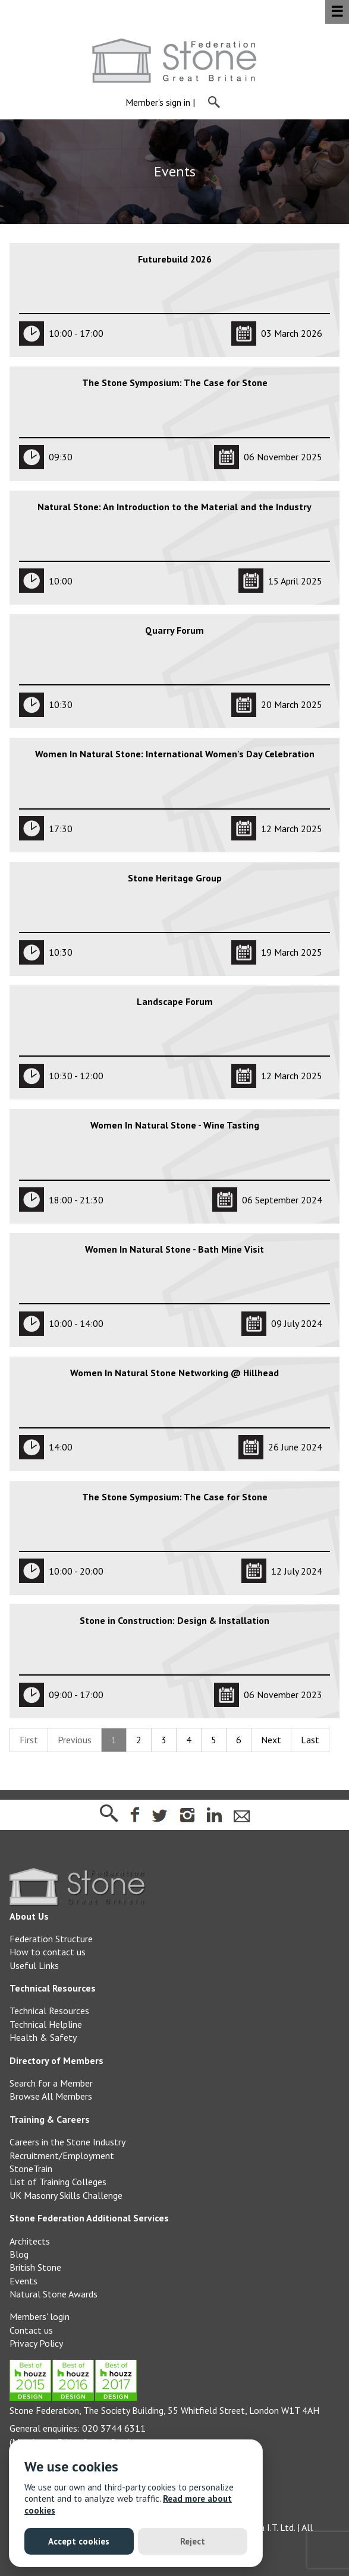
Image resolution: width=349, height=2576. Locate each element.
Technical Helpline (46, 2024)
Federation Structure (51, 1939)
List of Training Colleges (58, 2182)
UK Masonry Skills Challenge (66, 2195)
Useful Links (34, 1965)
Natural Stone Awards (54, 2294)
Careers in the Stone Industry (67, 2142)
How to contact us (48, 1952)
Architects (30, 2241)
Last (310, 1740)
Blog (19, 2254)
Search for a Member (51, 2083)
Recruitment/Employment (62, 2155)
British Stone (35, 2267)
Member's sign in (157, 103)
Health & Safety (43, 2037)
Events (23, 2281)
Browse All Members (51, 2096)
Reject (192, 2541)
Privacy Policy (36, 2343)
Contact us (31, 2330)
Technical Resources (49, 2010)
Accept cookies (78, 2541)
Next (271, 1740)
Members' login (40, 2316)
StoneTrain (31, 2168)
